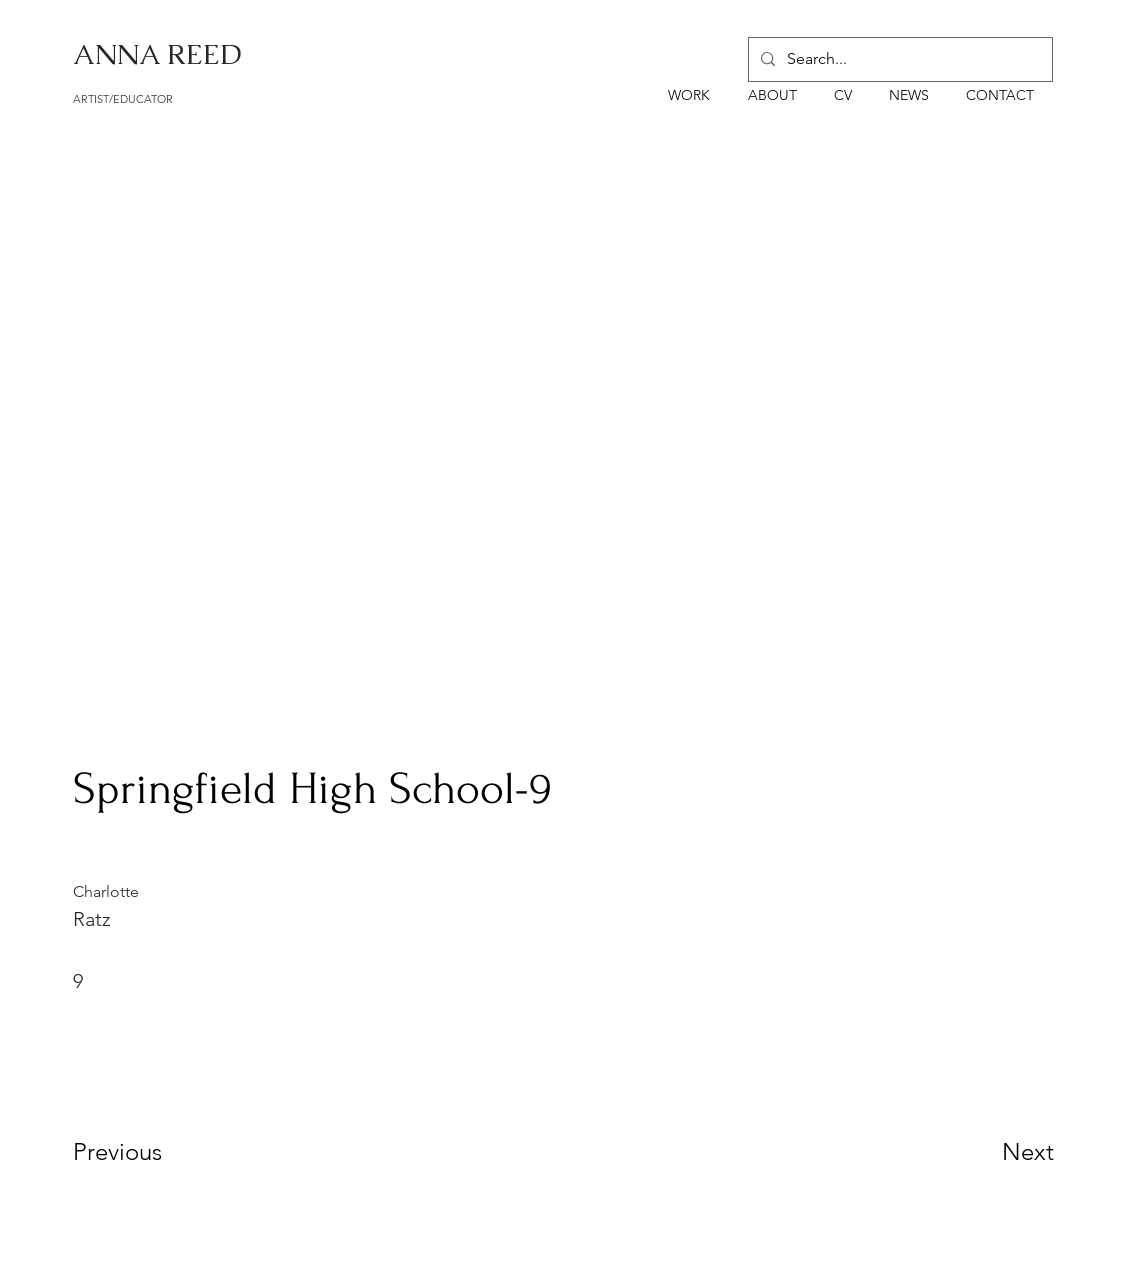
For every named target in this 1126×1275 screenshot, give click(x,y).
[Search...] (898, 59)
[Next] (988, 1151)
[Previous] (144, 1151)
